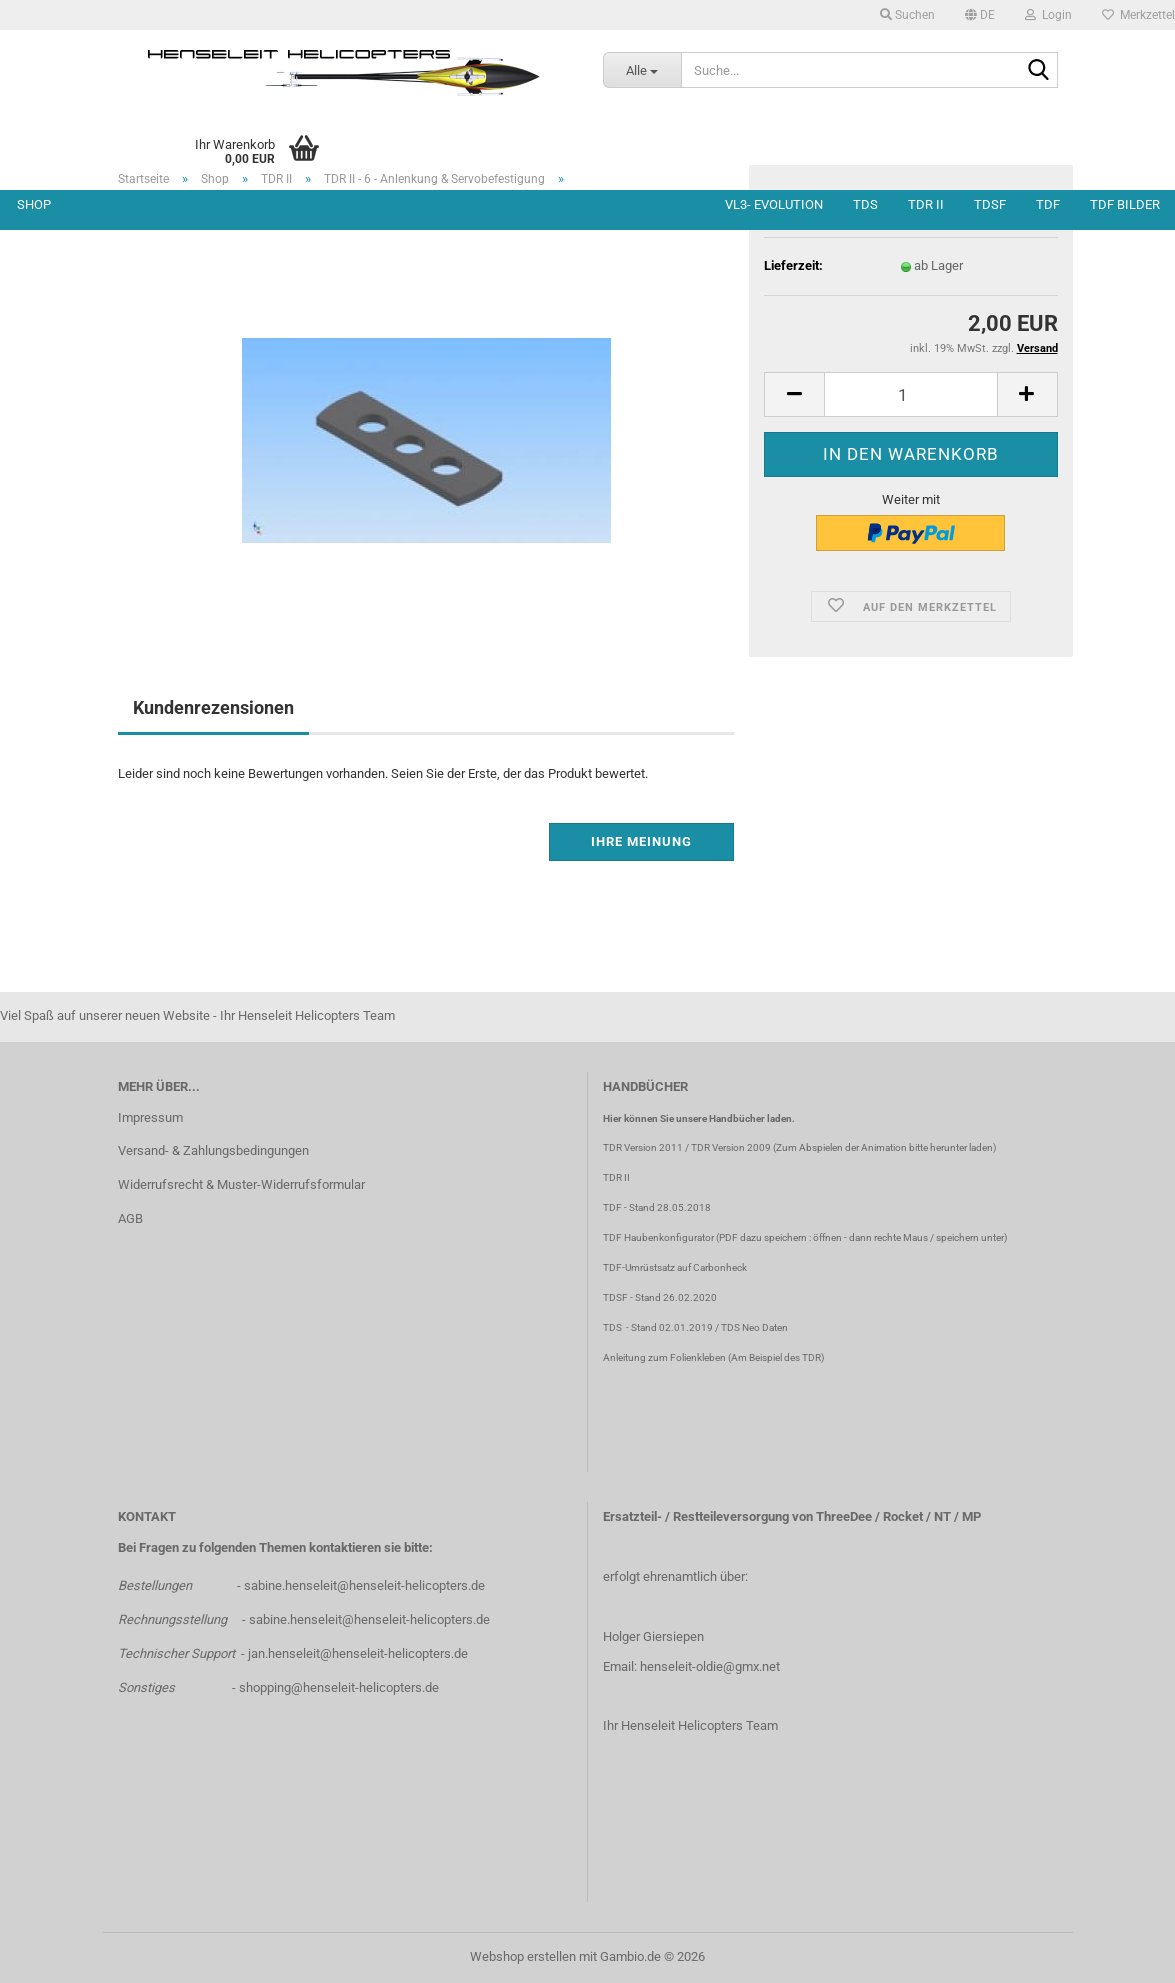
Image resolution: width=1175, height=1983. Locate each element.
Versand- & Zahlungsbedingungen (213, 1150)
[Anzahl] (910, 394)
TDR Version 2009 (731, 1147)
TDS (865, 204)
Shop (34, 204)
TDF (1048, 204)
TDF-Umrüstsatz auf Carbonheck (675, 1267)
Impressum (150, 1117)
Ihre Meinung (641, 841)
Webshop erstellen (523, 1956)
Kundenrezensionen (213, 707)
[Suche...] (642, 70)
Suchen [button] (907, 15)
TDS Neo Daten (754, 1327)
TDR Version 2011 (643, 1147)
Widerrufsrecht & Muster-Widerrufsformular (241, 1184)
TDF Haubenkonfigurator (658, 1237)
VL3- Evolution (774, 204)
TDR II (926, 204)
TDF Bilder (1125, 204)
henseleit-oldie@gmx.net (710, 1666)
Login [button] (1048, 15)
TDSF (990, 204)
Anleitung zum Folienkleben (664, 1357)
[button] (980, 15)
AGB (130, 1218)
